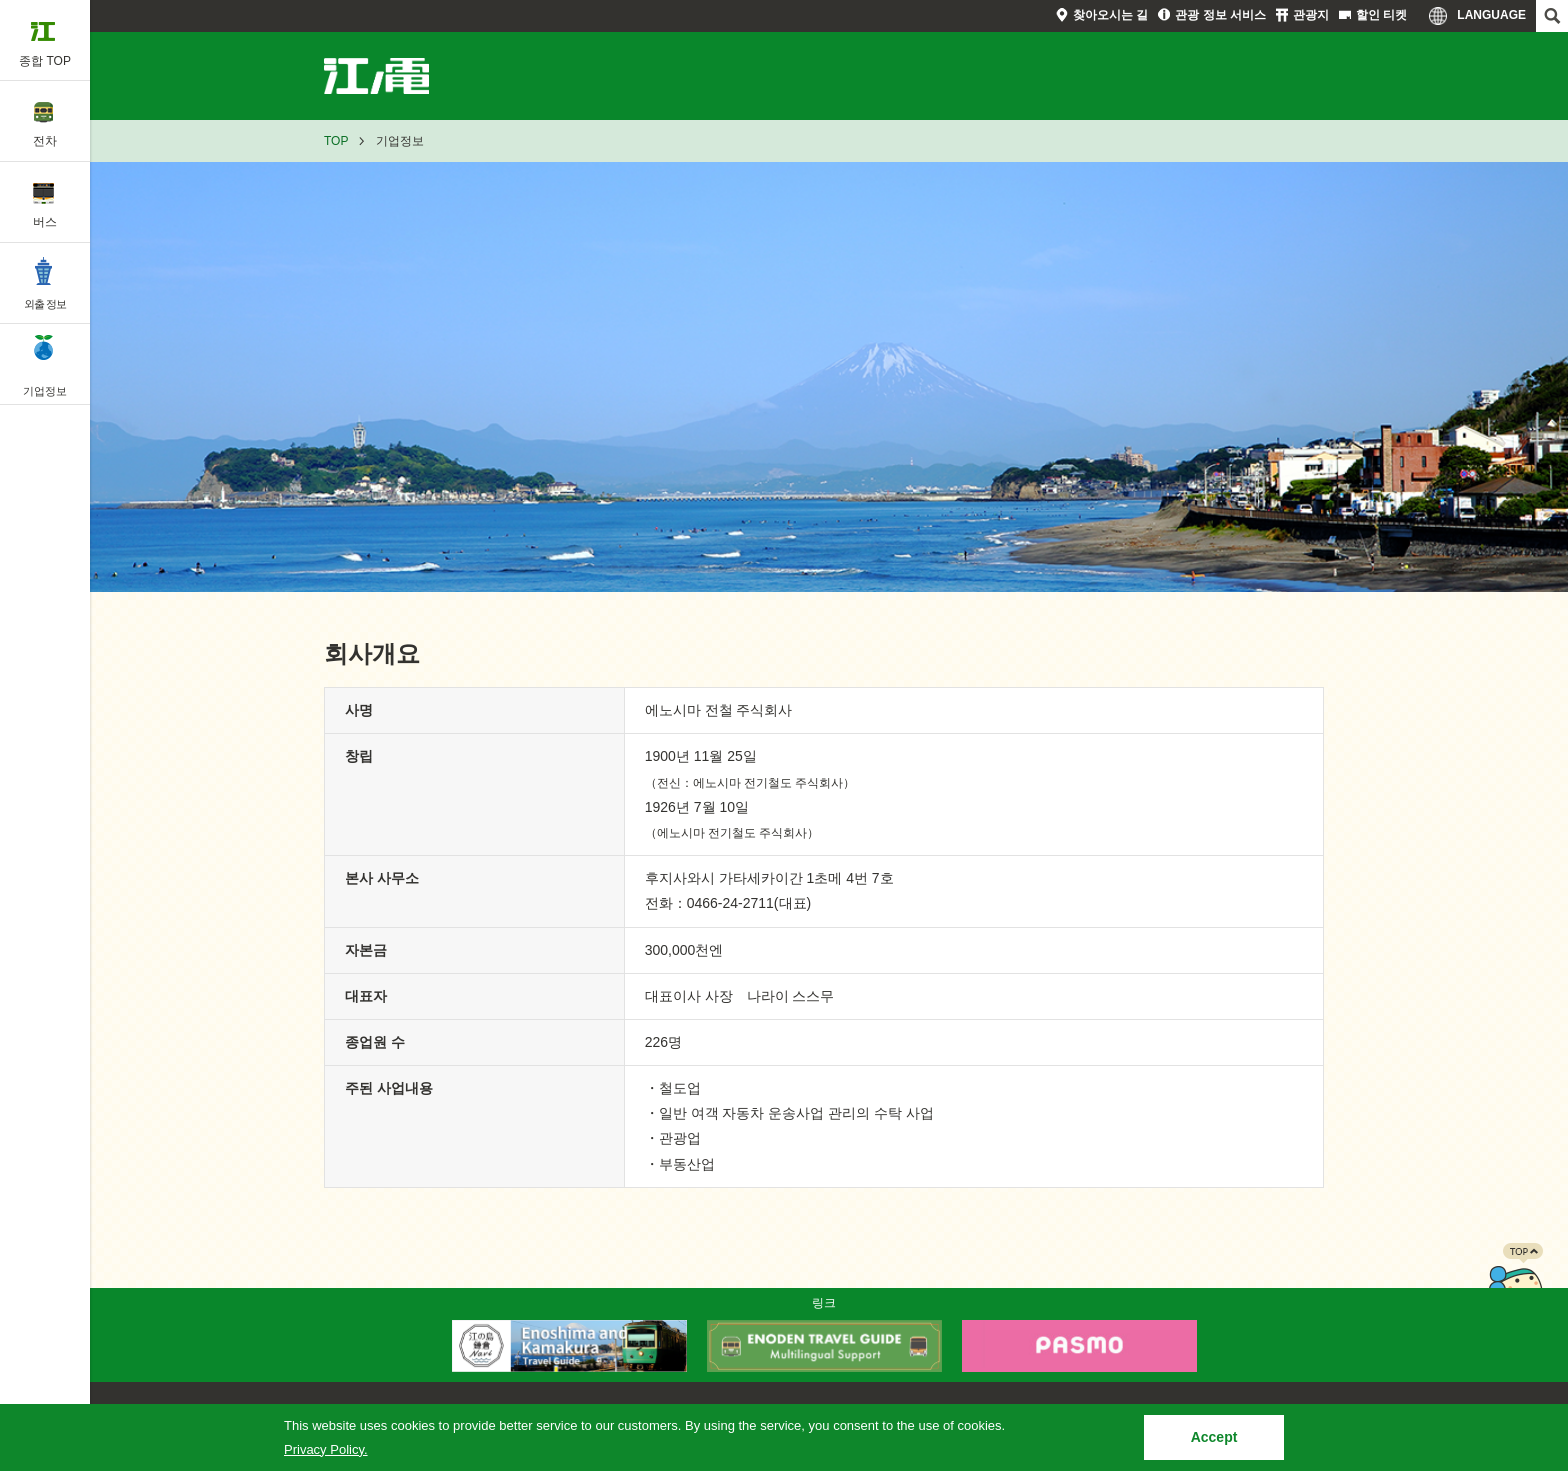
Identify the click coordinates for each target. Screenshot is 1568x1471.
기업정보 (400, 76)
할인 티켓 (1381, 15)
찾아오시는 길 (1110, 15)
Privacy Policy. (326, 1449)
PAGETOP (1515, 1283)
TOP (336, 141)
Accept (1214, 1437)
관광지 (1311, 15)
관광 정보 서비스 (1220, 15)
